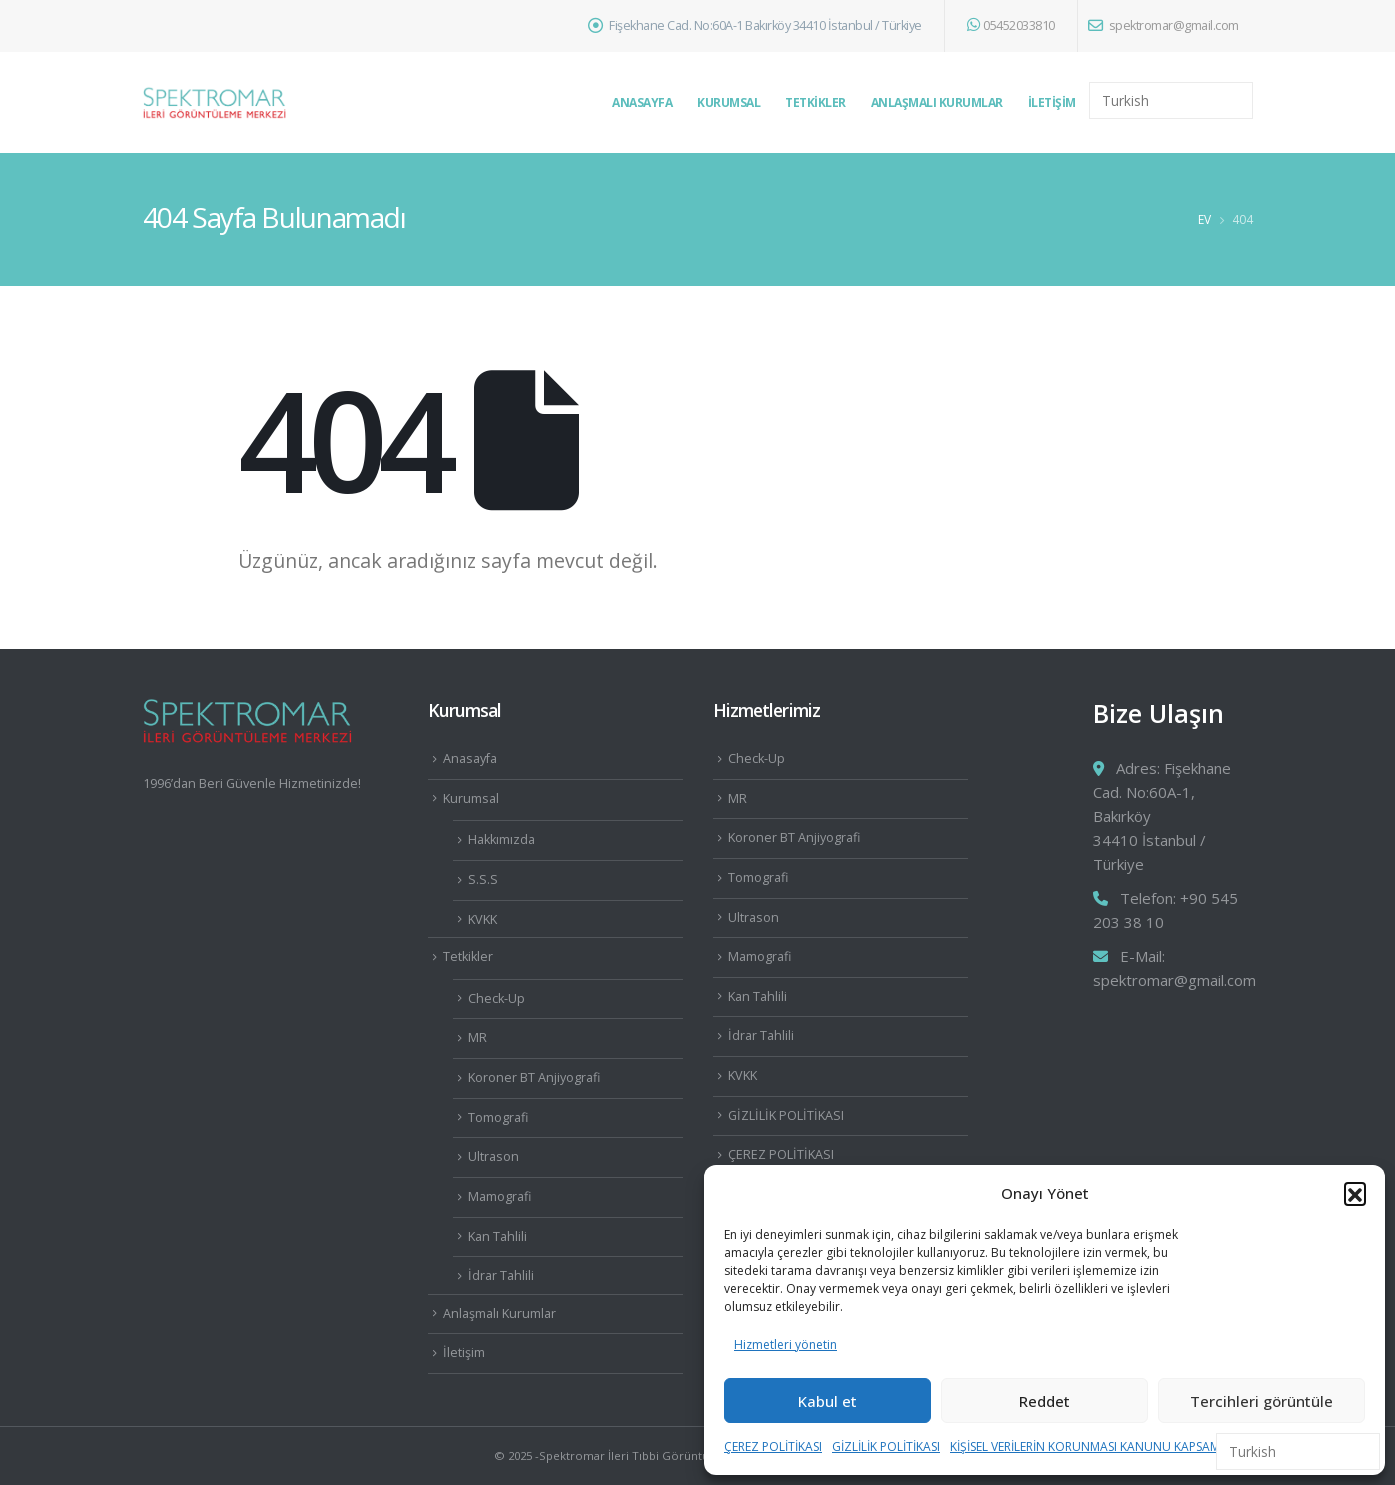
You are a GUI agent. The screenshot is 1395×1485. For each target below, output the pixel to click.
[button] (1355, 1193)
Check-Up (496, 998)
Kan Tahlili (497, 1236)
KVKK (482, 919)
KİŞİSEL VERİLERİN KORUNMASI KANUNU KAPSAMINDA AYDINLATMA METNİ (1157, 1446)
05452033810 (1011, 25)
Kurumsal (728, 102)
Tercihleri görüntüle (1261, 1401)
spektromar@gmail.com (1163, 25)
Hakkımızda (501, 839)
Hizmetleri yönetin (785, 1344)
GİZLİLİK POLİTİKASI (886, 1446)
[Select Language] (1171, 100)
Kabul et (827, 1401)
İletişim (1052, 102)
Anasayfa (642, 102)
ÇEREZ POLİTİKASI (773, 1446)
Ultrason (493, 1156)
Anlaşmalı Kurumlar (937, 102)
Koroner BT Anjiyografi (534, 1077)
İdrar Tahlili (501, 1275)
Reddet (1044, 1401)
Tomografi (498, 1117)
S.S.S (483, 879)
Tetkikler (815, 102)
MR (477, 1037)
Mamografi (499, 1196)
